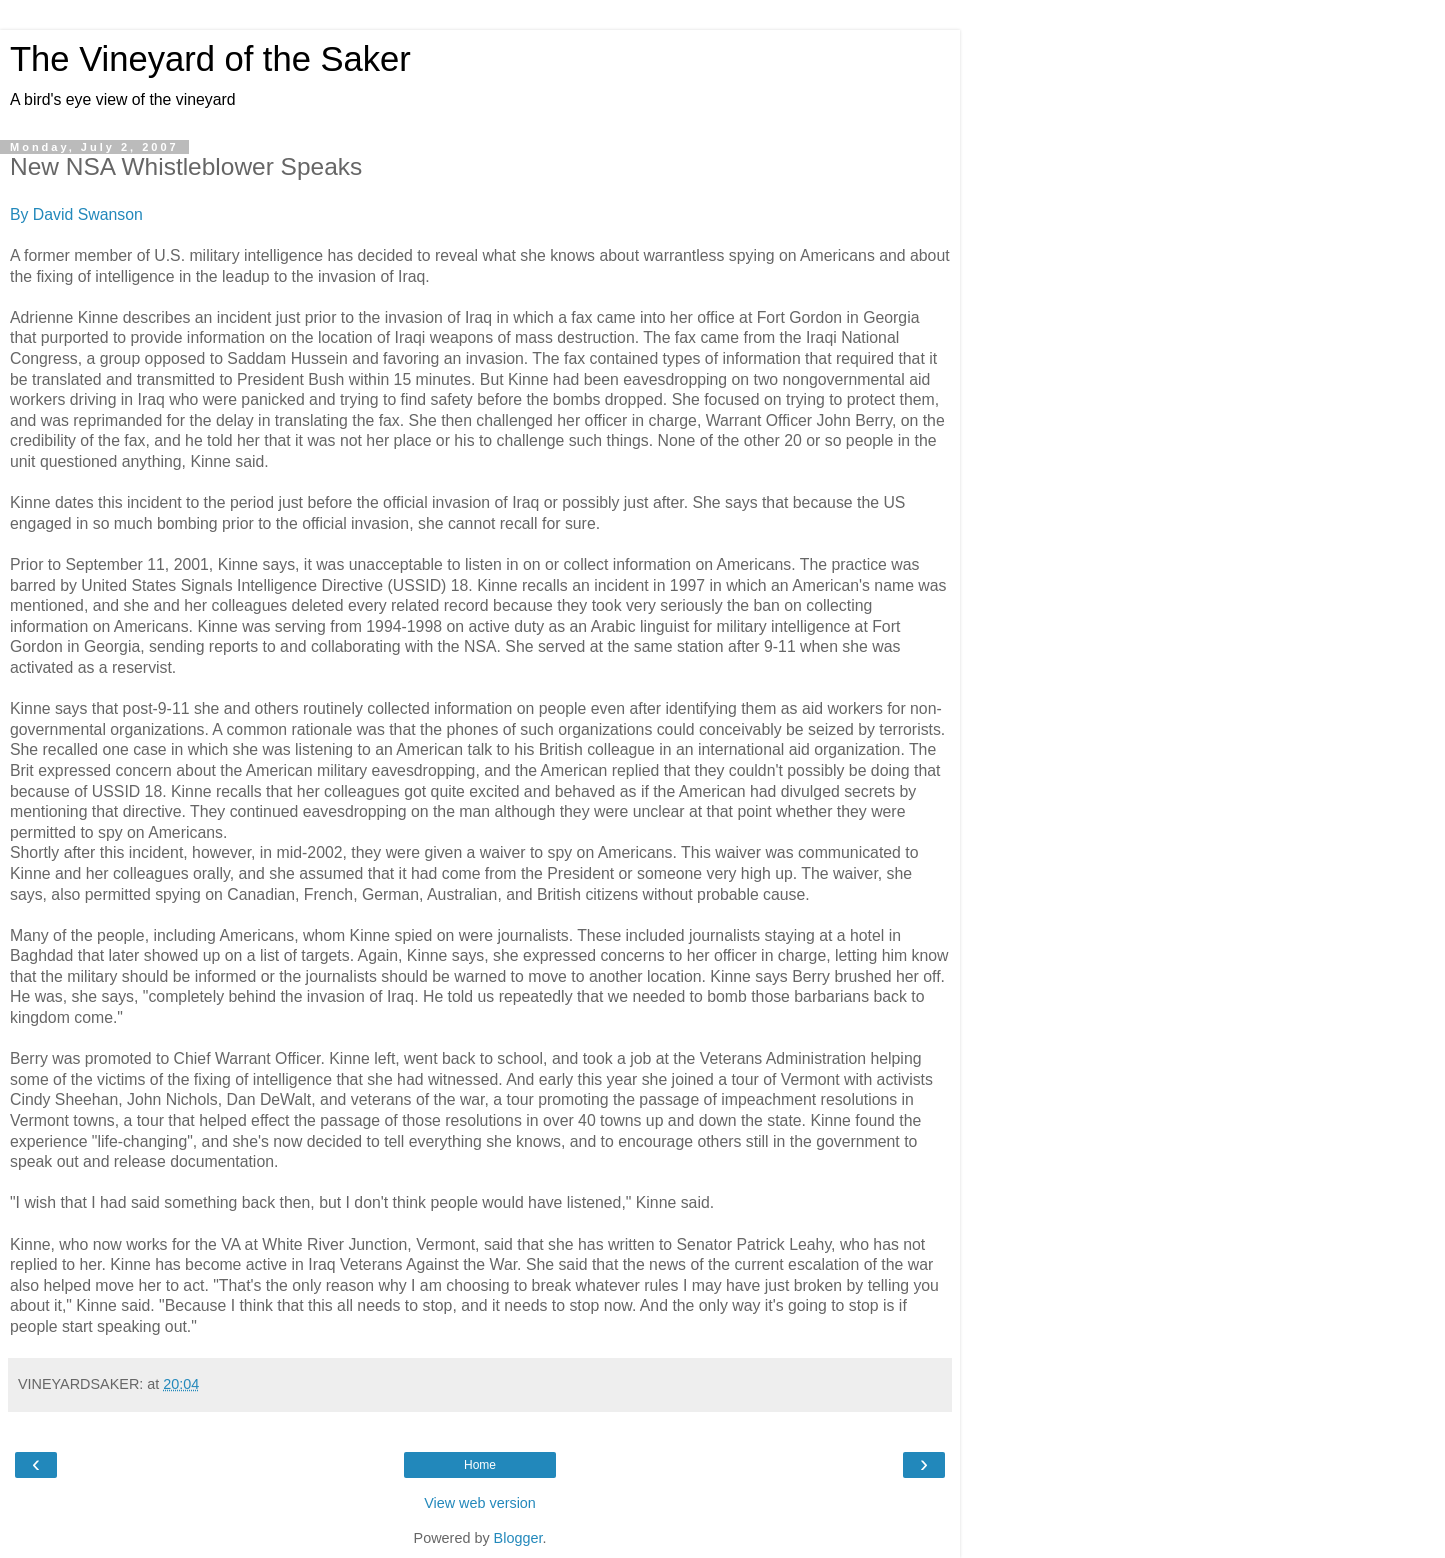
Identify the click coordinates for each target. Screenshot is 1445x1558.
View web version (480, 1503)
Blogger (518, 1538)
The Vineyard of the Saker (210, 59)
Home (480, 1465)
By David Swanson (76, 214)
